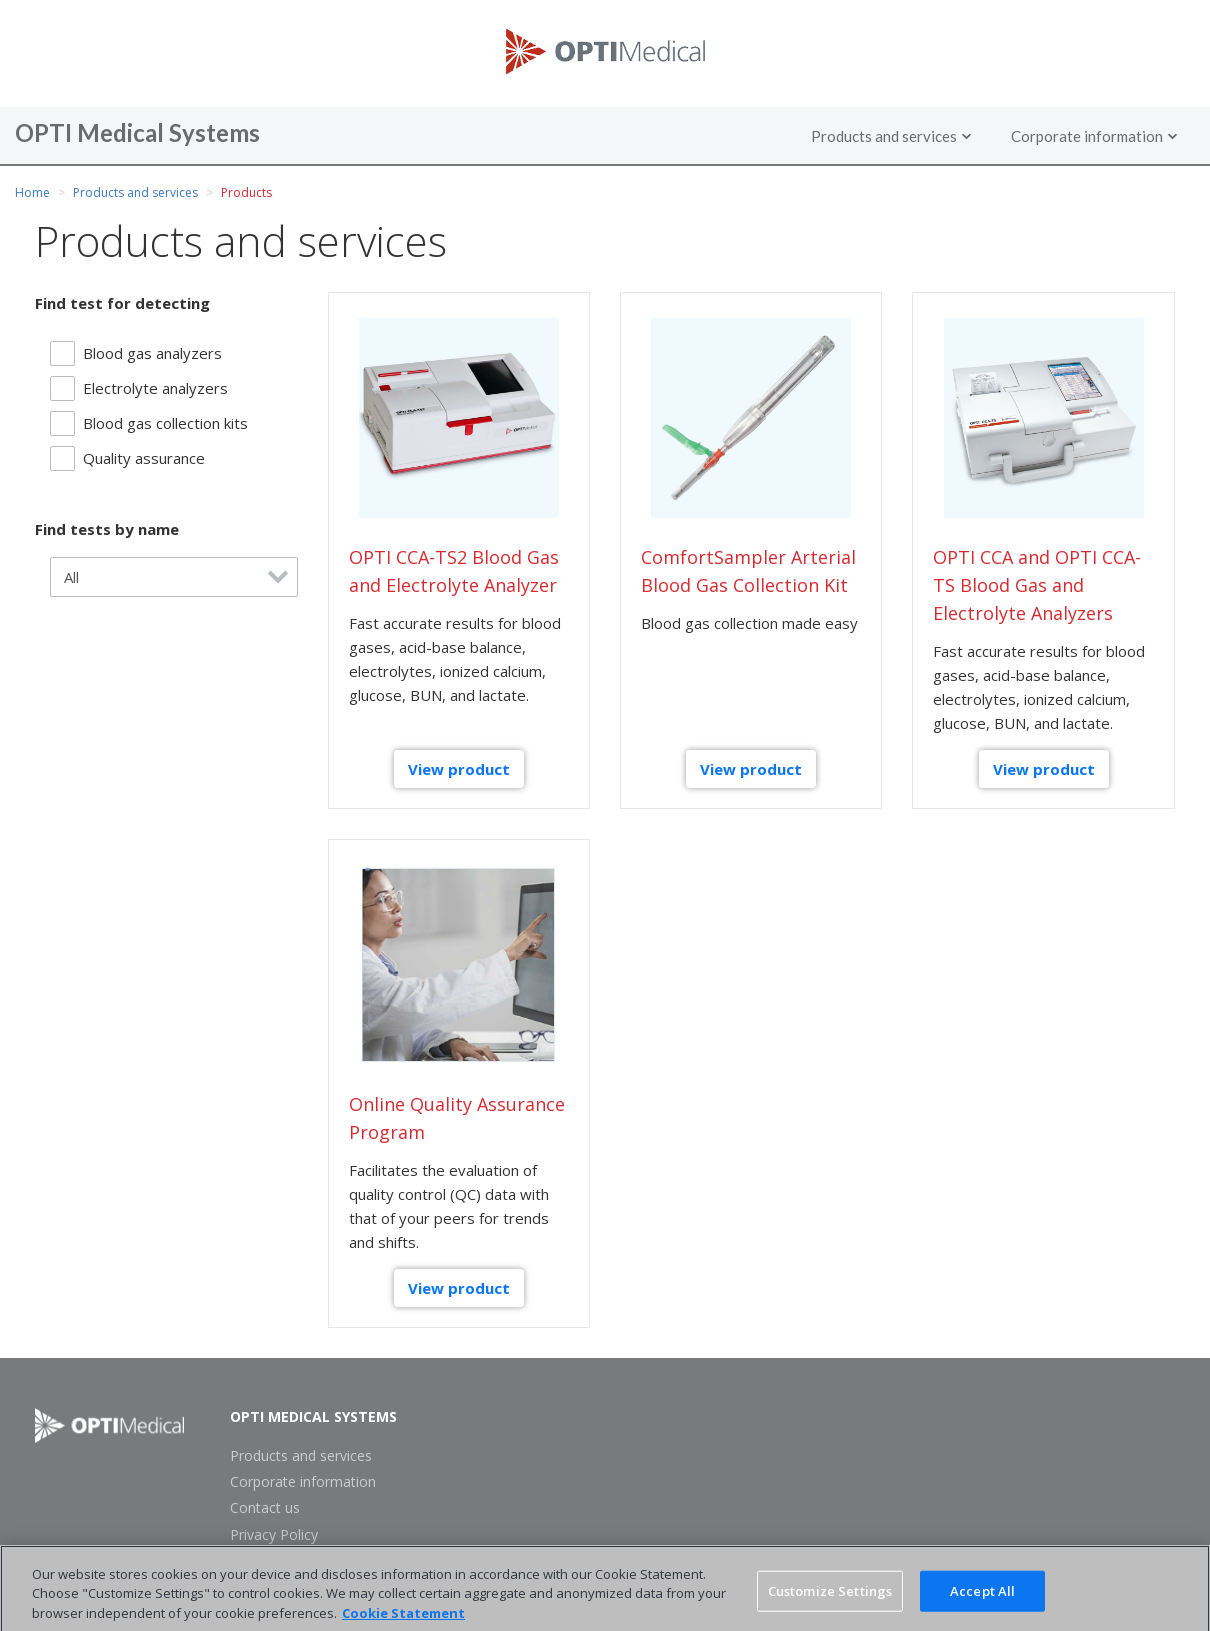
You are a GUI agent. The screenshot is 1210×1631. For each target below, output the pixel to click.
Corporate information (303, 1482)
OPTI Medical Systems (313, 1417)
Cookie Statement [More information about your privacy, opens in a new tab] (403, 1621)
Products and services (135, 192)
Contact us (265, 1508)
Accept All (982, 1598)
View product (459, 769)
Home (32, 192)
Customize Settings (830, 1598)
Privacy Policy (274, 1535)
